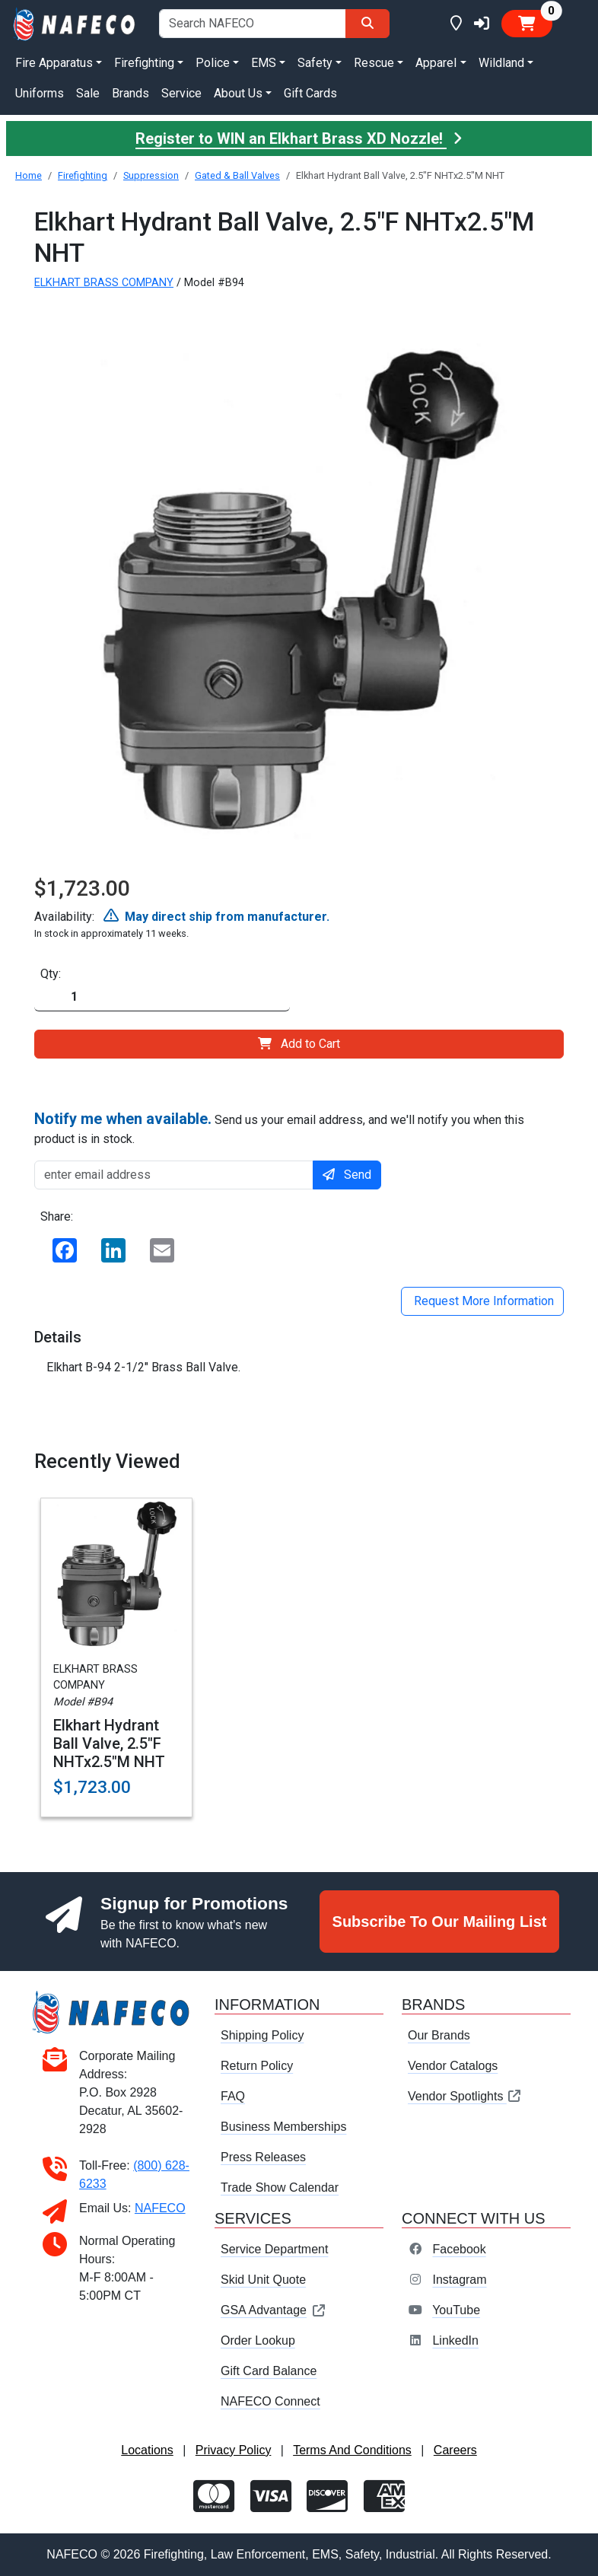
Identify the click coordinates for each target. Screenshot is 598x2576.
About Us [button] (238, 93)
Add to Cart (299, 1043)
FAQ (233, 2096)
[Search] (367, 23)
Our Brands (439, 2035)
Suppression (151, 175)
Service (181, 93)
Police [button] (213, 63)
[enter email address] (173, 1175)
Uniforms (39, 93)
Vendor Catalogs (453, 2065)
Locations (147, 2450)
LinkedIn (455, 2340)
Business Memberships (283, 2126)
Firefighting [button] (144, 63)
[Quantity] (162, 997)
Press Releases (263, 2157)
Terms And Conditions (352, 2450)
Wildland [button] (501, 63)
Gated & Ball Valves (237, 175)
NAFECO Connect (270, 2401)
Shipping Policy (262, 2035)
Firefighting (82, 175)
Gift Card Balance (268, 2370)
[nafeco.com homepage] (75, 23)
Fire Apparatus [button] (54, 63)
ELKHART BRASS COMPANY (103, 282)
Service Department (274, 2249)
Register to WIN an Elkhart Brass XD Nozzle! (299, 138)
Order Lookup (258, 2340)
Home (28, 175)
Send (347, 1174)
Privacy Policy (234, 2450)
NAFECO (160, 2208)
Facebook (458, 2249)
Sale (88, 93)
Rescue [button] (374, 63)
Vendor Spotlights (465, 2096)
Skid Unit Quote (263, 2279)
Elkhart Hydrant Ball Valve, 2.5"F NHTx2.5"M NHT (109, 1743)
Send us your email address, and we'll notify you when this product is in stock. (279, 1128)
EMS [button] (263, 63)
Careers (455, 2450)
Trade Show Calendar (280, 2187)
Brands (130, 93)
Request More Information (482, 1301)
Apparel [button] (435, 63)
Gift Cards (310, 93)
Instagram (459, 2279)
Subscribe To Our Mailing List (439, 1921)
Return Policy (257, 2065)
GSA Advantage (273, 2310)
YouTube (456, 2310)
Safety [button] (314, 63)
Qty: (50, 973)
